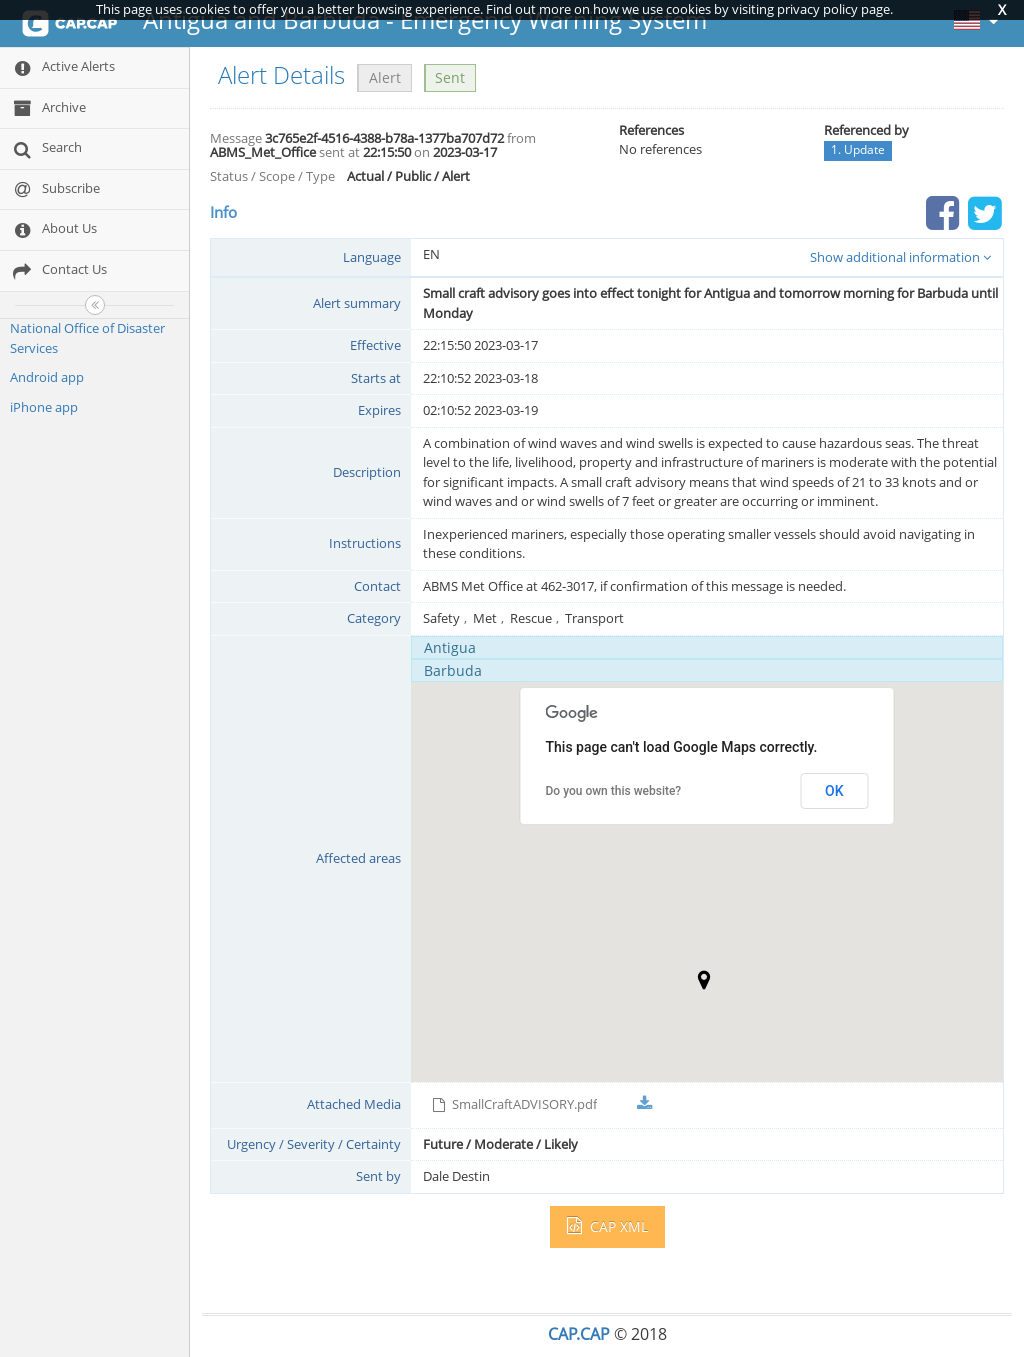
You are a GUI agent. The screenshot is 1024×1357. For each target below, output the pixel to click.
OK (834, 791)
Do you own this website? (614, 791)
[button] (704, 980)
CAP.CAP (579, 1334)
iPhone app (44, 407)
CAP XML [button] (607, 1226)
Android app (47, 377)
